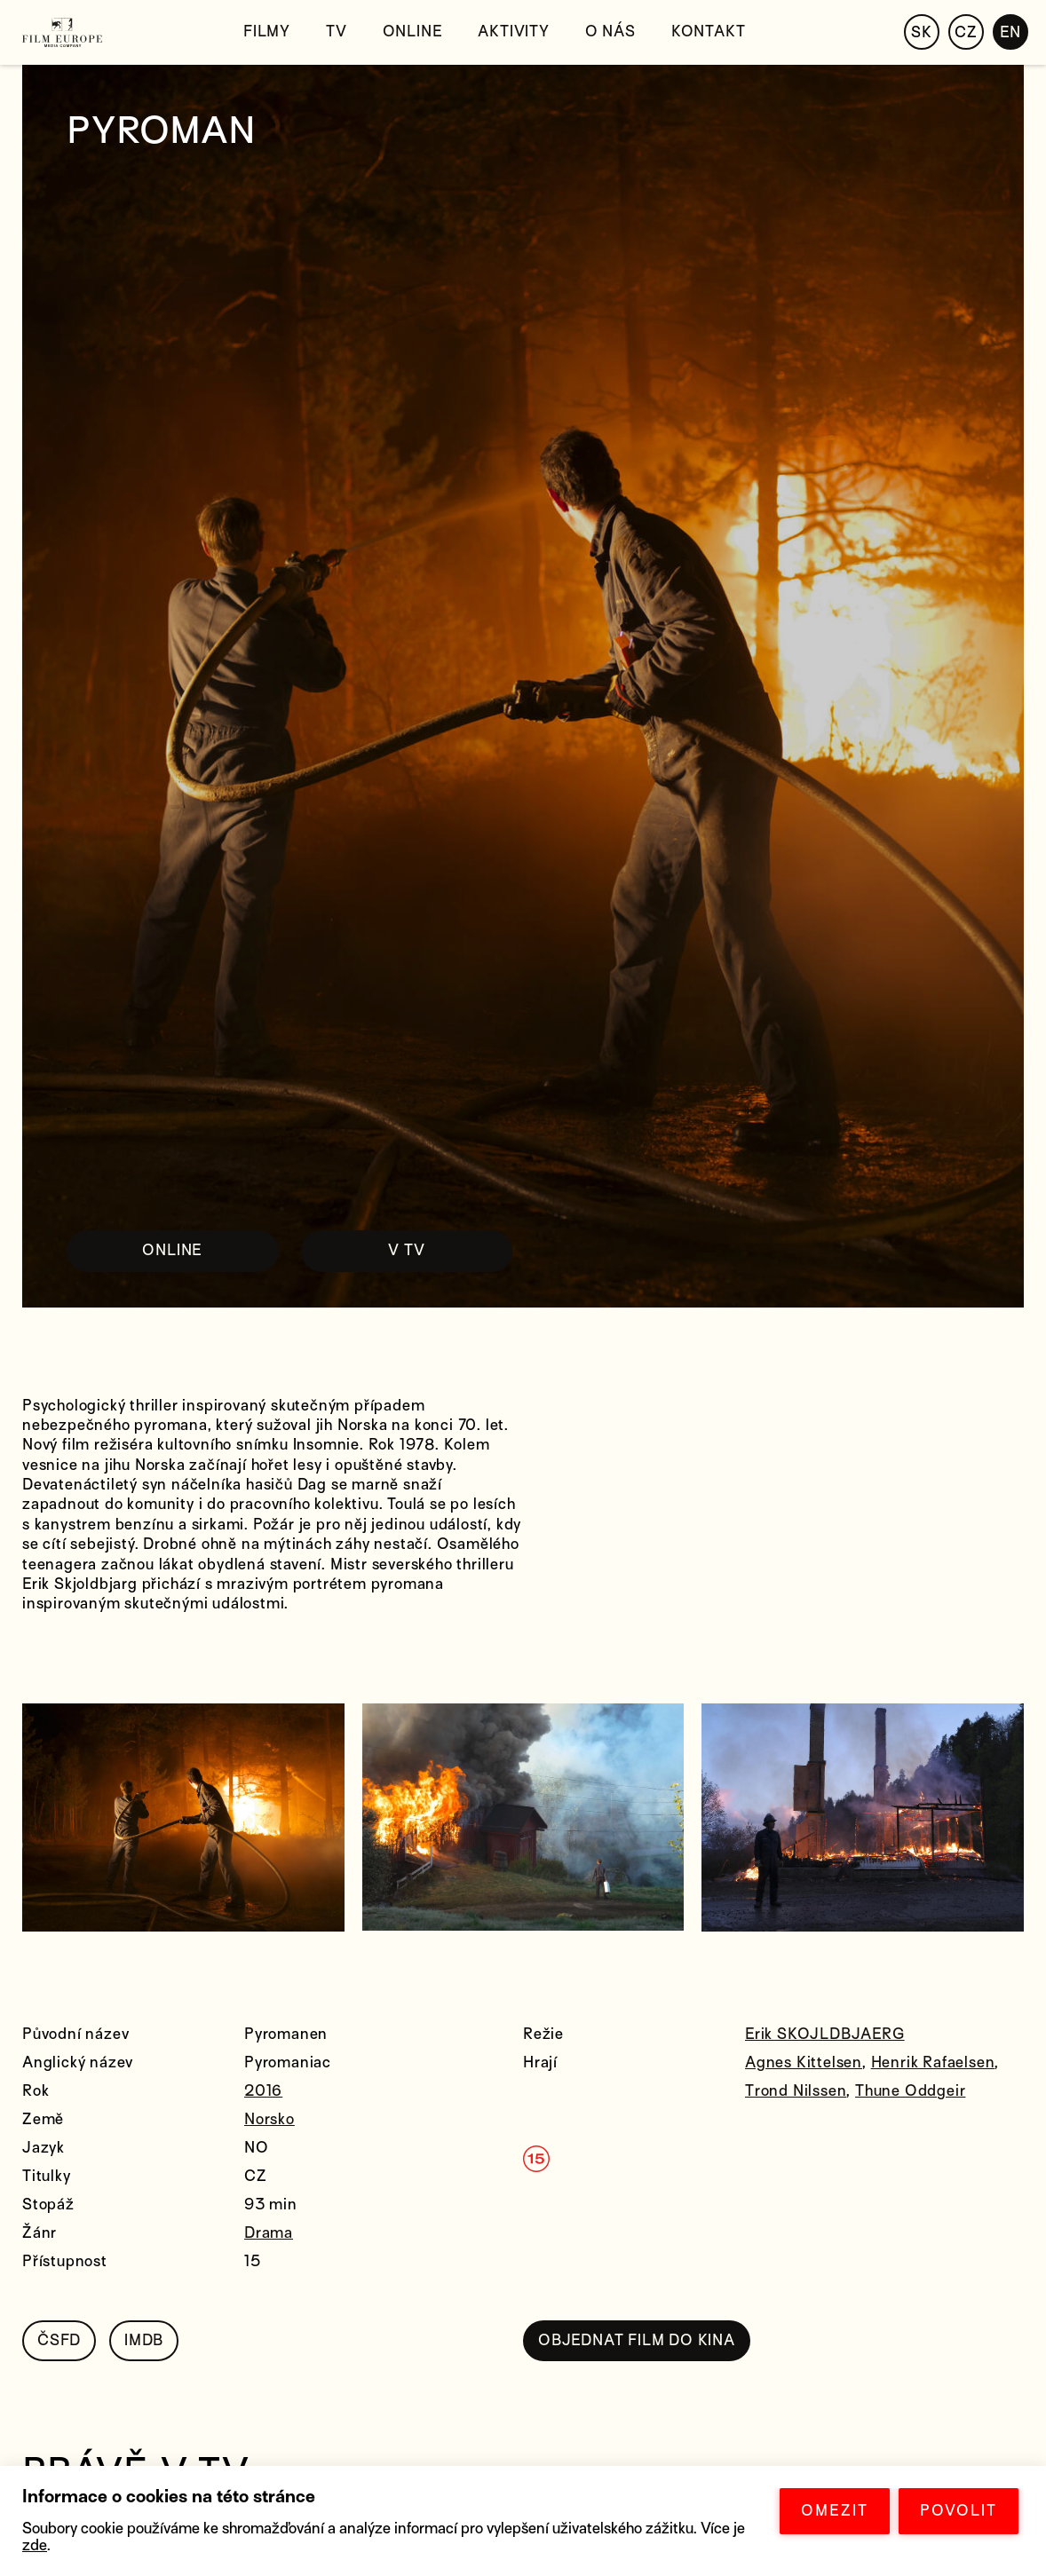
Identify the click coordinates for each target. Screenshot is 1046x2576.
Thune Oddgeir (910, 2090)
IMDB (143, 2340)
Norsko (269, 2119)
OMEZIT (834, 2510)
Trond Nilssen (795, 2090)
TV (336, 31)
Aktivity (513, 31)
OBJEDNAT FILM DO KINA (636, 2340)
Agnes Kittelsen (803, 2062)
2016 (263, 2090)
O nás (610, 31)
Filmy (266, 31)
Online (413, 31)
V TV (406, 1250)
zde (34, 2545)
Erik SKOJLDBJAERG (825, 2034)
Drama (268, 2232)
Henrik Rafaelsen (933, 2062)
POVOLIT (958, 2510)
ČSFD (59, 2340)
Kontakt (708, 31)
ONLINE (172, 1250)
